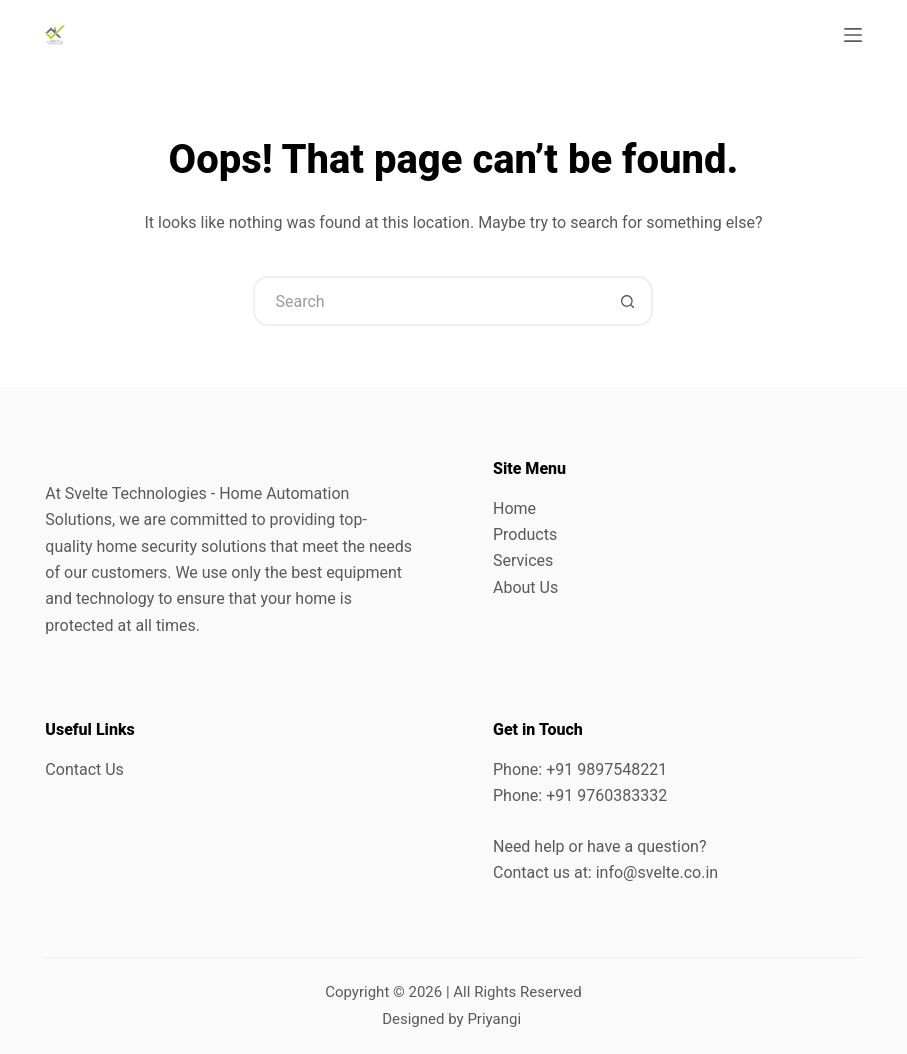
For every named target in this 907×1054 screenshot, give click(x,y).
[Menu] (853, 35)
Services (523, 560)
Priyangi (494, 1019)
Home (514, 508)
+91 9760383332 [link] (606, 795)
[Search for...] (428, 301)
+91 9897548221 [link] (606, 769)
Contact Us (84, 769)
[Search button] (628, 301)
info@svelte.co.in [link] (657, 872)
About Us (525, 587)
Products (525, 534)
